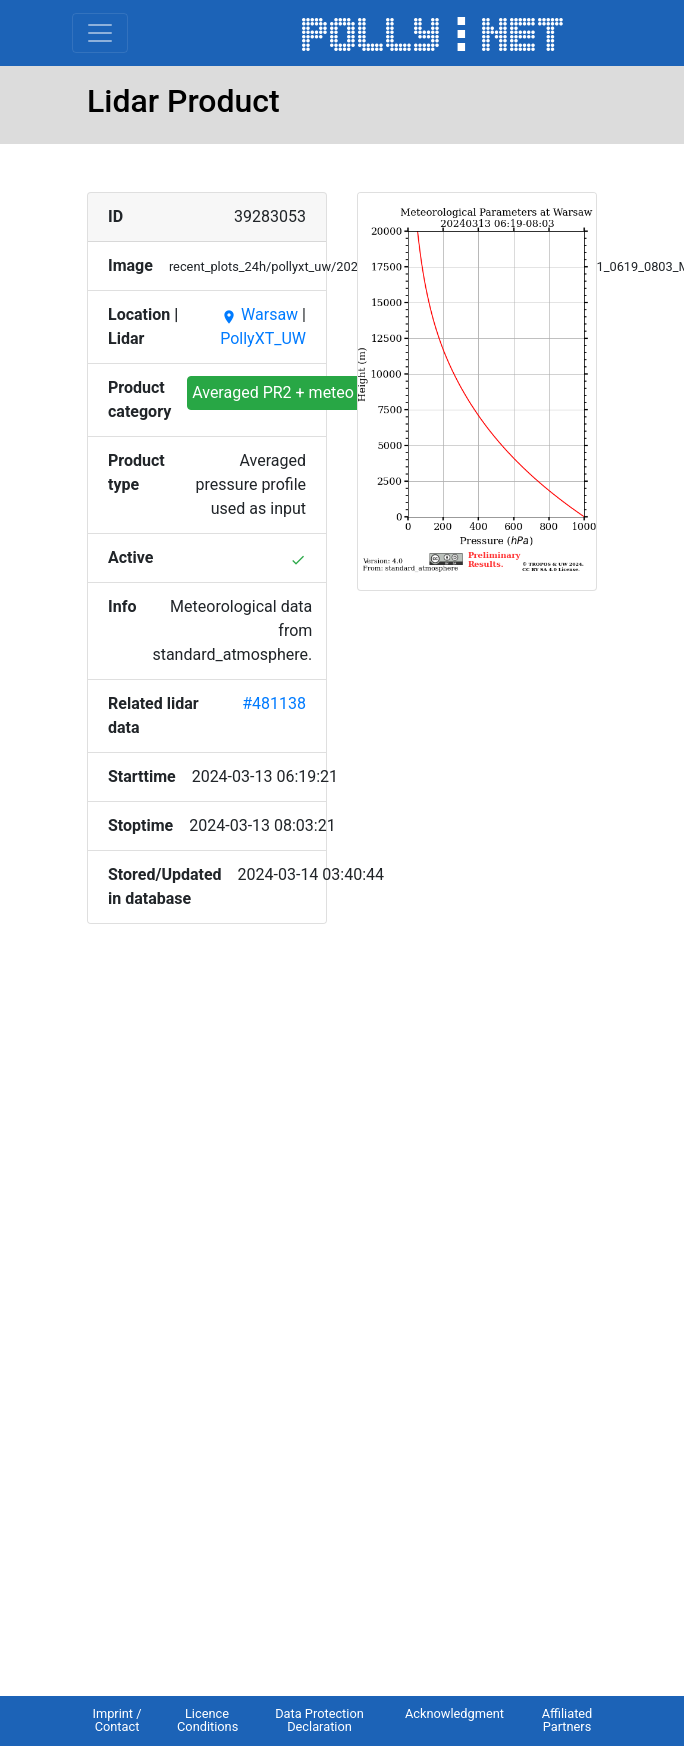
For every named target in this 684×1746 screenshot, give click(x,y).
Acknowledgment (454, 1713)
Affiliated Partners (567, 1720)
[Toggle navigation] (100, 33)
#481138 (274, 703)
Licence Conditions (207, 1720)
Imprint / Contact (116, 1720)
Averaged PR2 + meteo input (293, 392)
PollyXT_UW (263, 338)
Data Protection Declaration (319, 1720)
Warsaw (259, 314)
